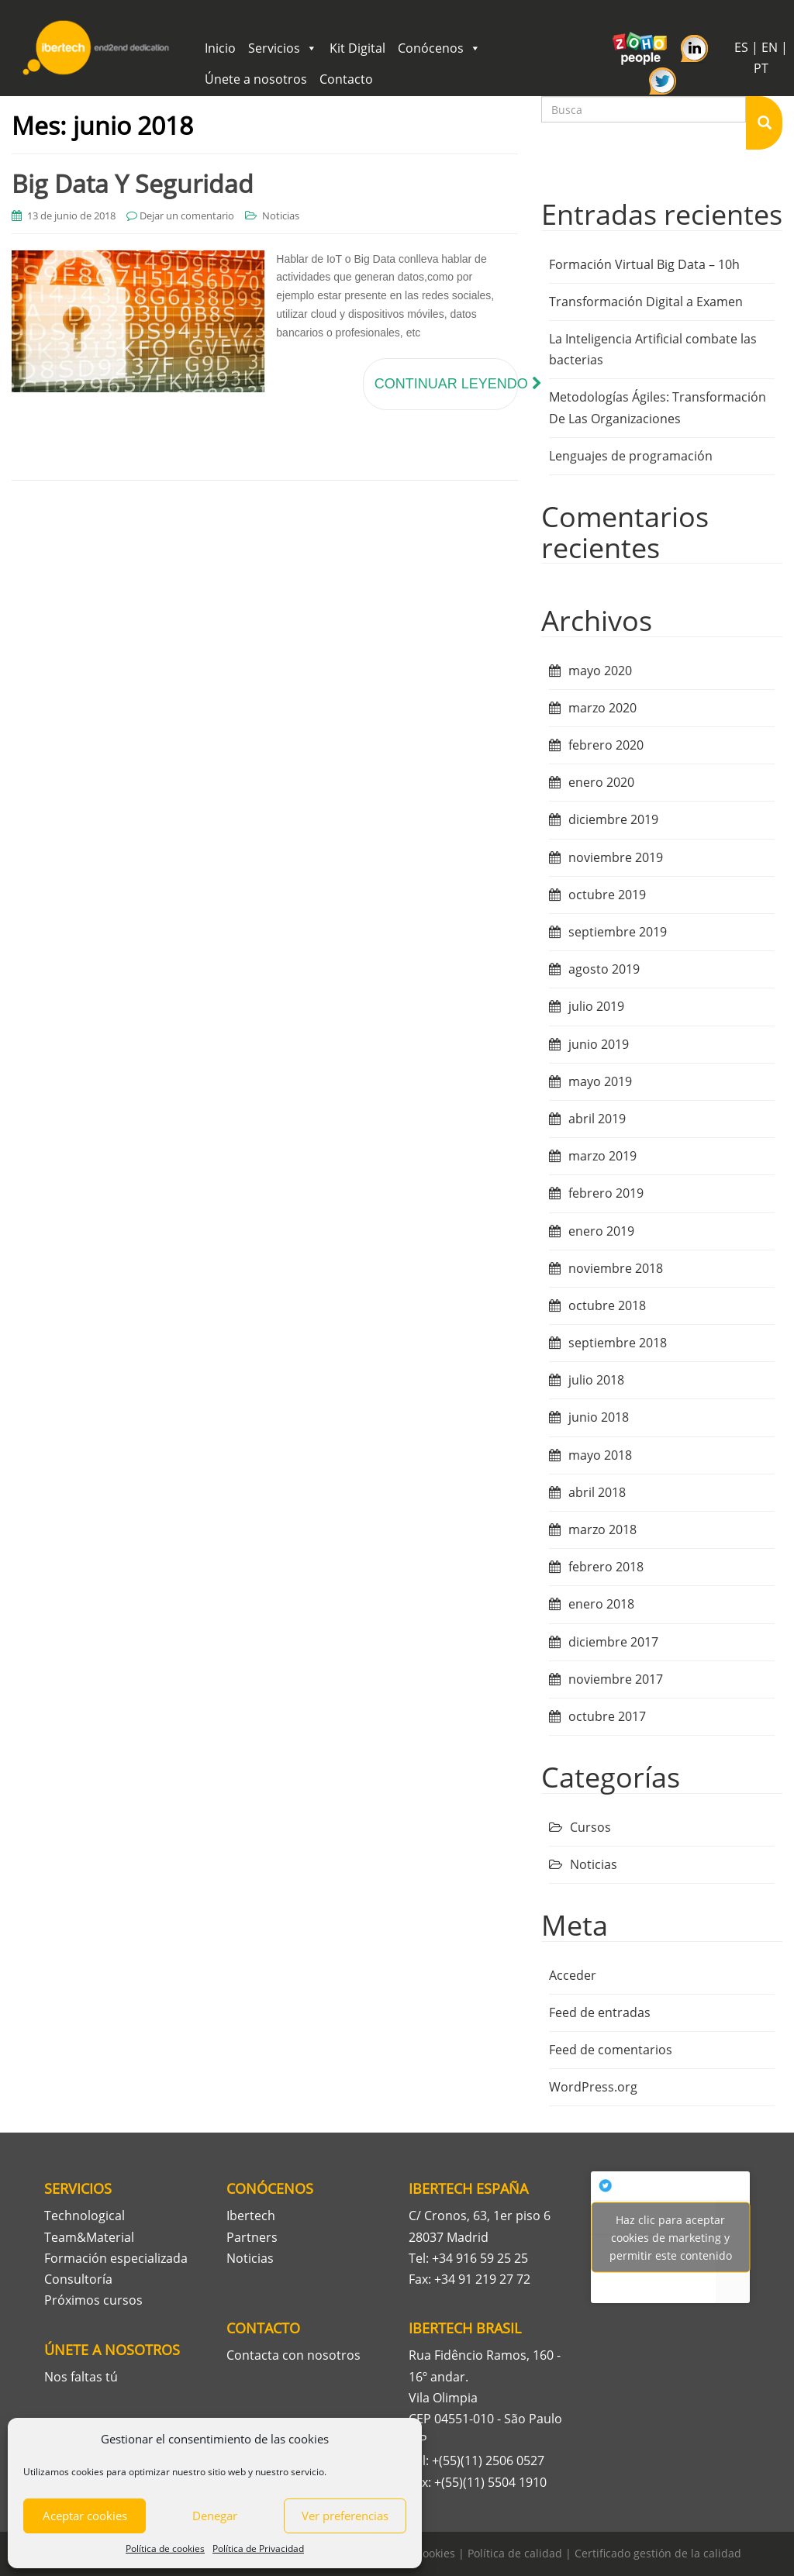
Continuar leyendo (446, 383)
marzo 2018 (602, 1529)
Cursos (590, 1827)
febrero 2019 (606, 1193)
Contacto (346, 79)
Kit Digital (357, 48)
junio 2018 (598, 1417)
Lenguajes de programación (631, 455)
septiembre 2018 (617, 1342)
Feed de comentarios (610, 2049)
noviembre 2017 (615, 1679)
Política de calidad (515, 2553)
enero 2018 (601, 1603)
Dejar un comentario (187, 215)
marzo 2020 (602, 707)
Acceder (572, 1975)
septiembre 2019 (617, 931)
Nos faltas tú (81, 2376)
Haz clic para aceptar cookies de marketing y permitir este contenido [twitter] (670, 2237)
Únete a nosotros (256, 79)
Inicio (220, 48)
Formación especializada (116, 2258)
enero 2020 (601, 782)
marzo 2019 (602, 1155)
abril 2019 (597, 1118)
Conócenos (439, 48)
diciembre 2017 (613, 1641)
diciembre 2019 (613, 819)
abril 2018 (597, 1492)
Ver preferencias (345, 2515)
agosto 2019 (604, 969)
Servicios (282, 48)
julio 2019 (596, 1006)
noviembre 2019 (615, 857)
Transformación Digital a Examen (646, 301)
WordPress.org (593, 2086)
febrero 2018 (606, 1566)
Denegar (214, 2515)
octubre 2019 (607, 894)
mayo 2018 (600, 1455)
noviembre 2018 (615, 1268)
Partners (252, 2237)
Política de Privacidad (258, 2548)
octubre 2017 (607, 1716)
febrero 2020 (606, 744)
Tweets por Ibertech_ (670, 2237)
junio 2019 (598, 1044)
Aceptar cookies (85, 2515)
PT (761, 68)
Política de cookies (165, 2548)
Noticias (280, 215)
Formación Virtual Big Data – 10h (644, 264)
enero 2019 (601, 1231)
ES (741, 47)
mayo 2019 (600, 1081)
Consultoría (78, 2279)
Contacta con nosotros (293, 2355)
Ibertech (250, 2215)
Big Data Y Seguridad (133, 183)
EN (769, 47)
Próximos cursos (93, 2300)
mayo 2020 (600, 670)
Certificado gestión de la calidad (658, 2553)
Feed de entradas (600, 2012)
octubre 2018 (607, 1305)
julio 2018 (596, 1379)
